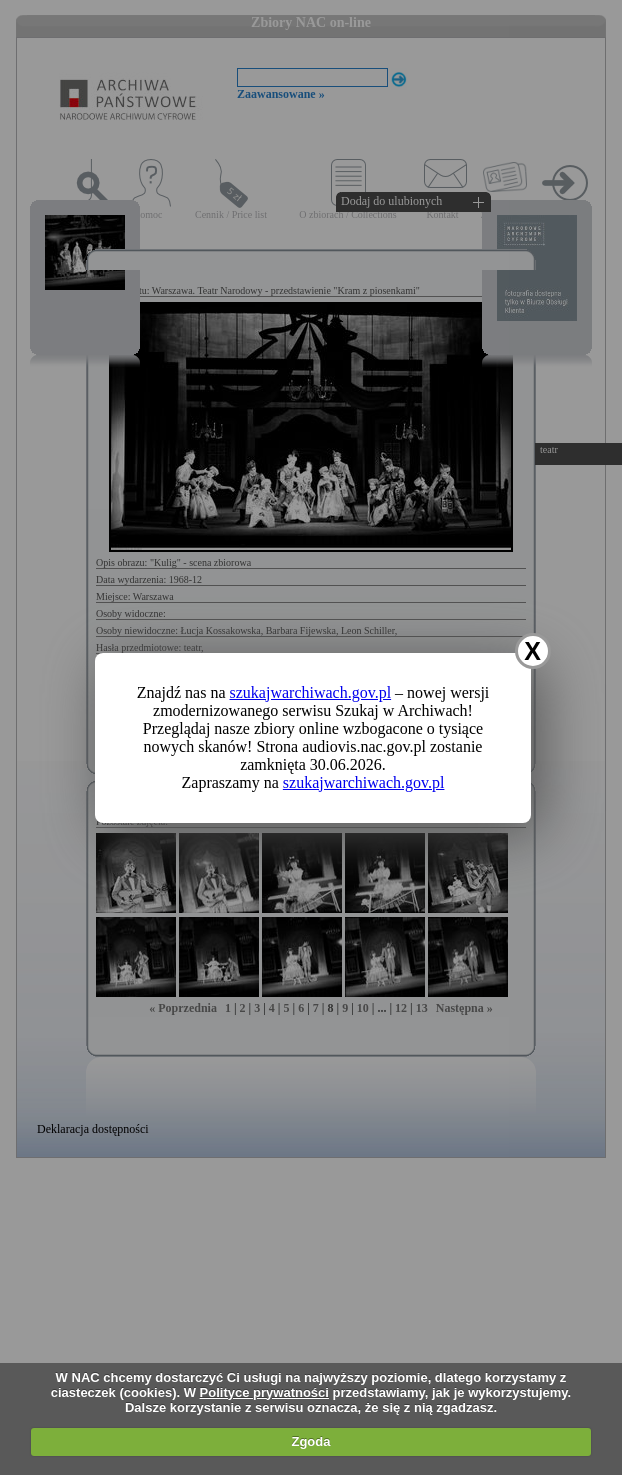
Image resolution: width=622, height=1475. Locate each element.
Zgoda (310, 1441)
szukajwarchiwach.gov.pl (311, 692)
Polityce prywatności (264, 1392)
